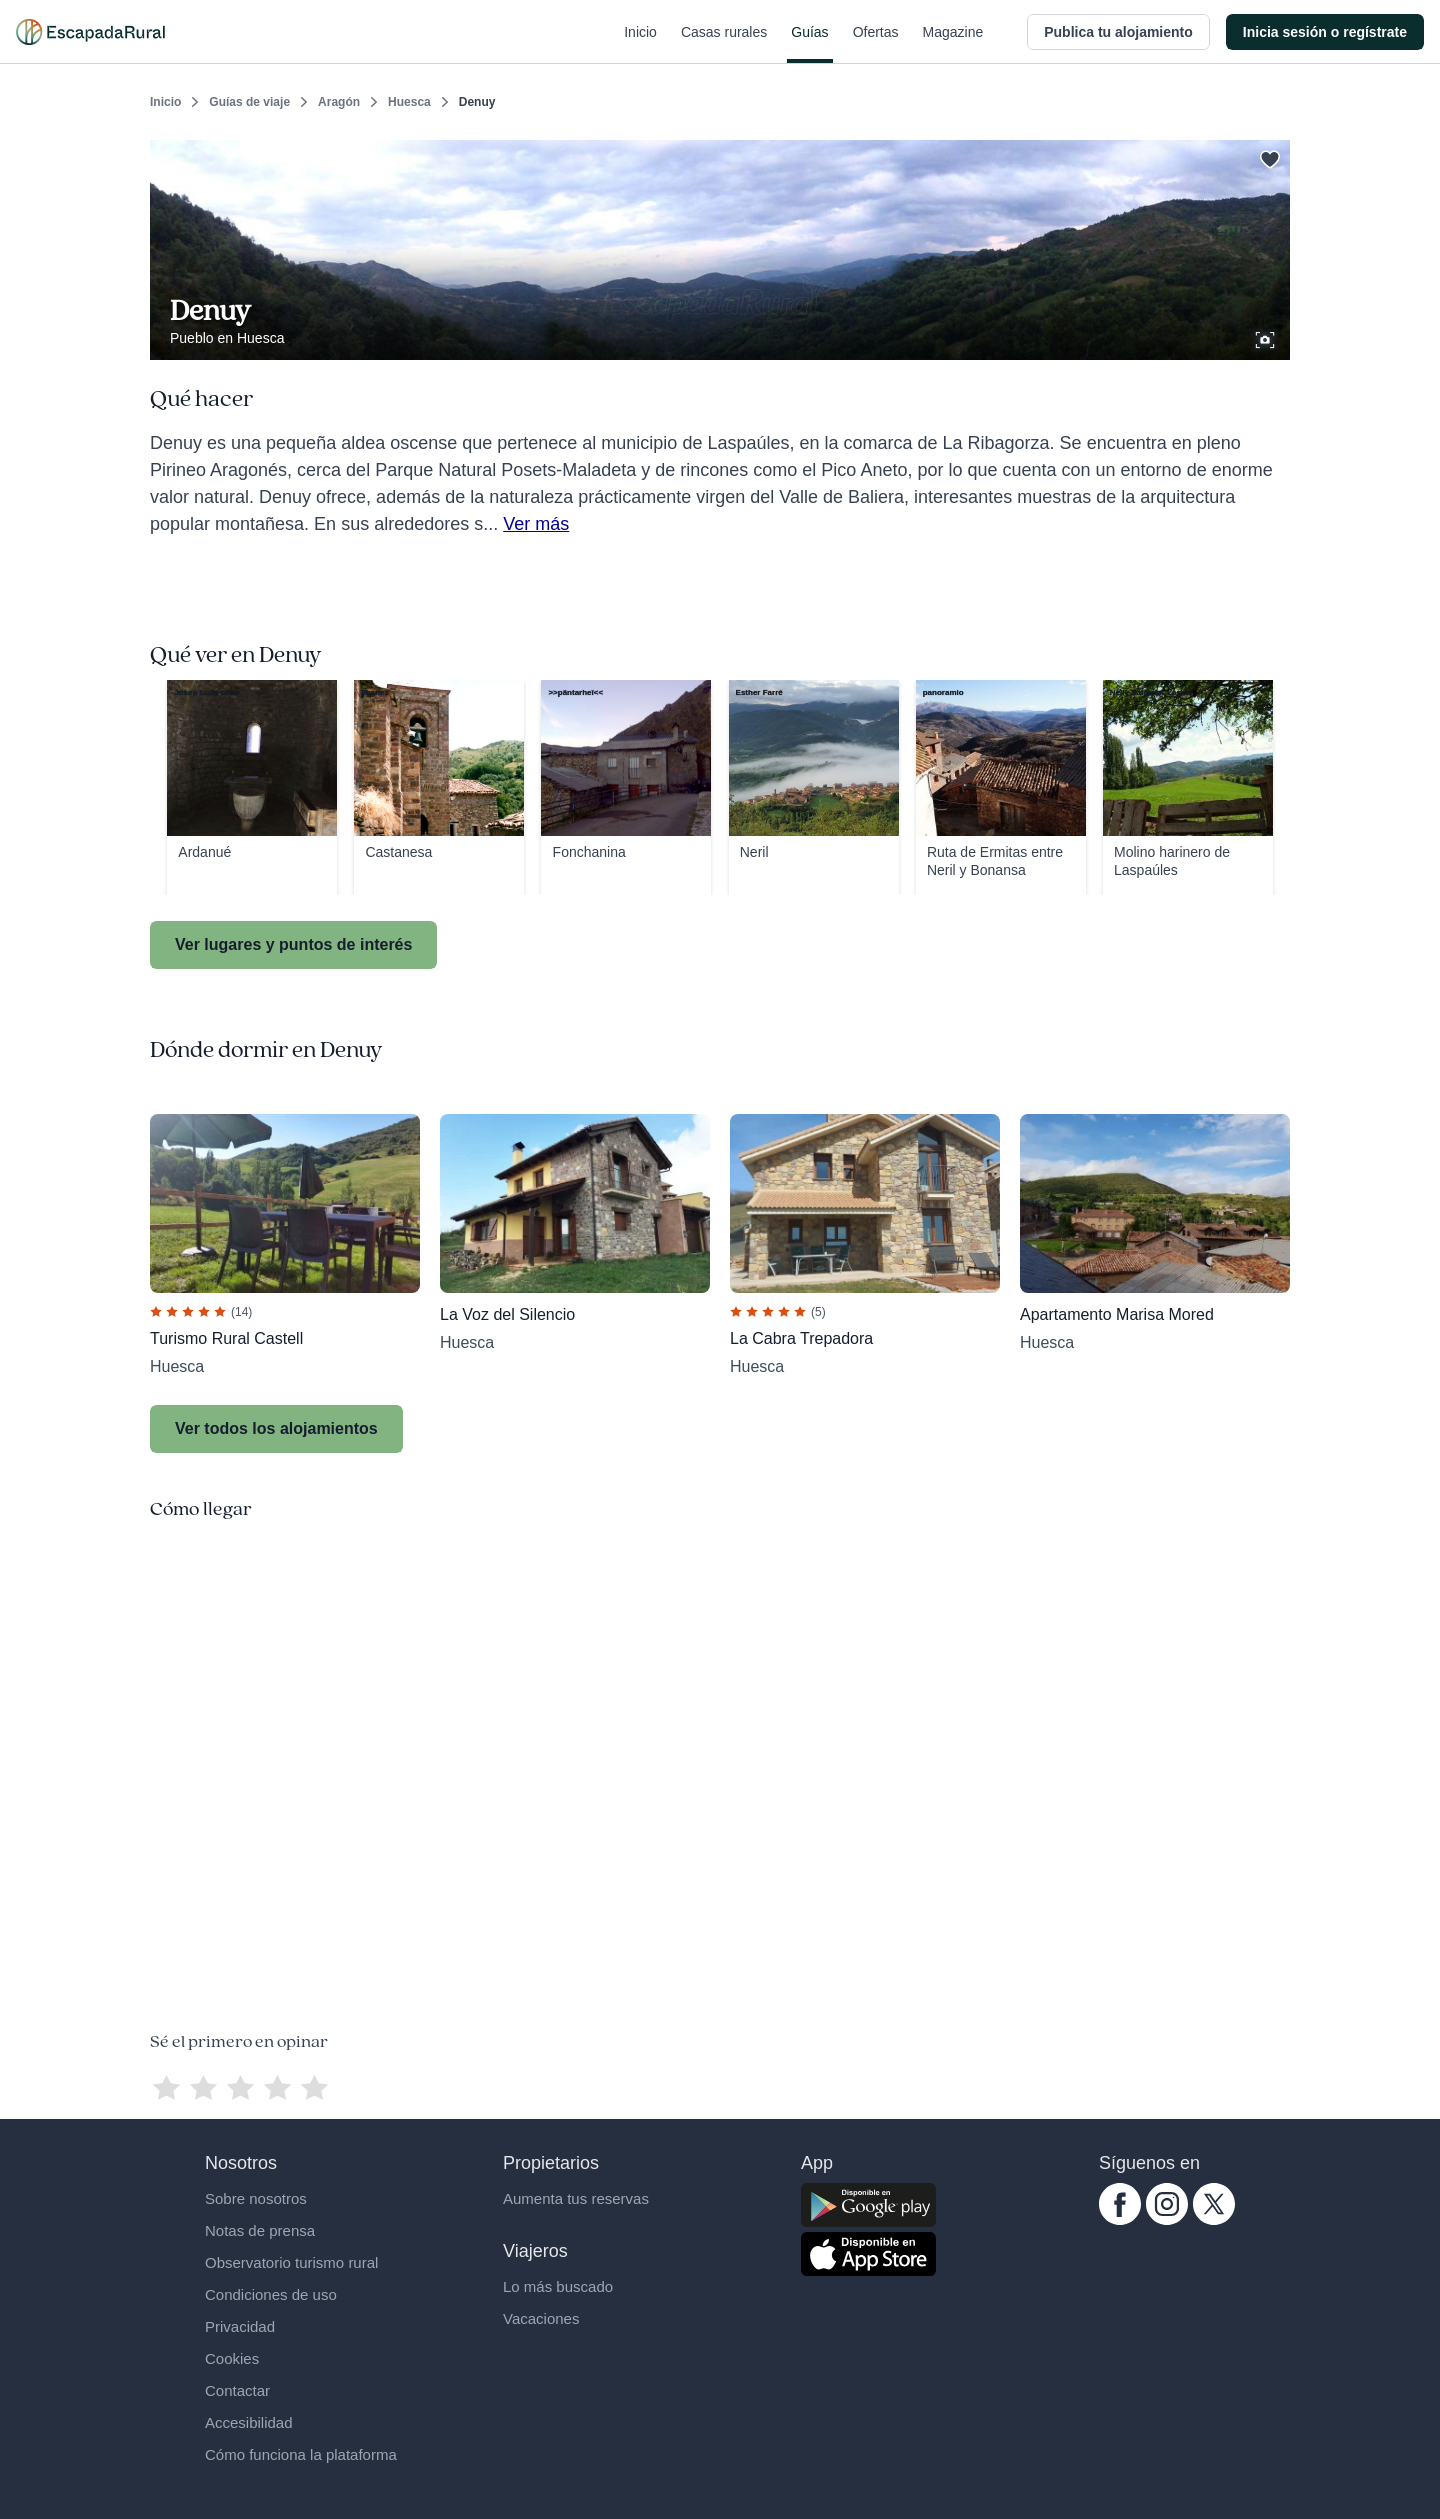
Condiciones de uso (271, 2294)
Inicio (640, 44)
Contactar (237, 2390)
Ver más (536, 524)
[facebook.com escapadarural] (1120, 2220)
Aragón (339, 102)
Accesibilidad (249, 2422)
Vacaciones (541, 2318)
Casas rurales (724, 44)
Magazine (953, 44)
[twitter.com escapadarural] (1214, 2220)
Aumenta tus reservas (576, 2198)
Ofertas (876, 44)
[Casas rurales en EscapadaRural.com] (90, 32)
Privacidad (240, 2326)
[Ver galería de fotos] (1267, 337)
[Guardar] (1268, 156)
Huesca (409, 102)
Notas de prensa (260, 2230)
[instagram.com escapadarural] (1167, 2220)
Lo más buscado (558, 2286)
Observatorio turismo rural (291, 2262)
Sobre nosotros (256, 2198)
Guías (809, 44)
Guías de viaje (249, 102)
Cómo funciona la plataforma (301, 2454)
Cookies (232, 2358)
